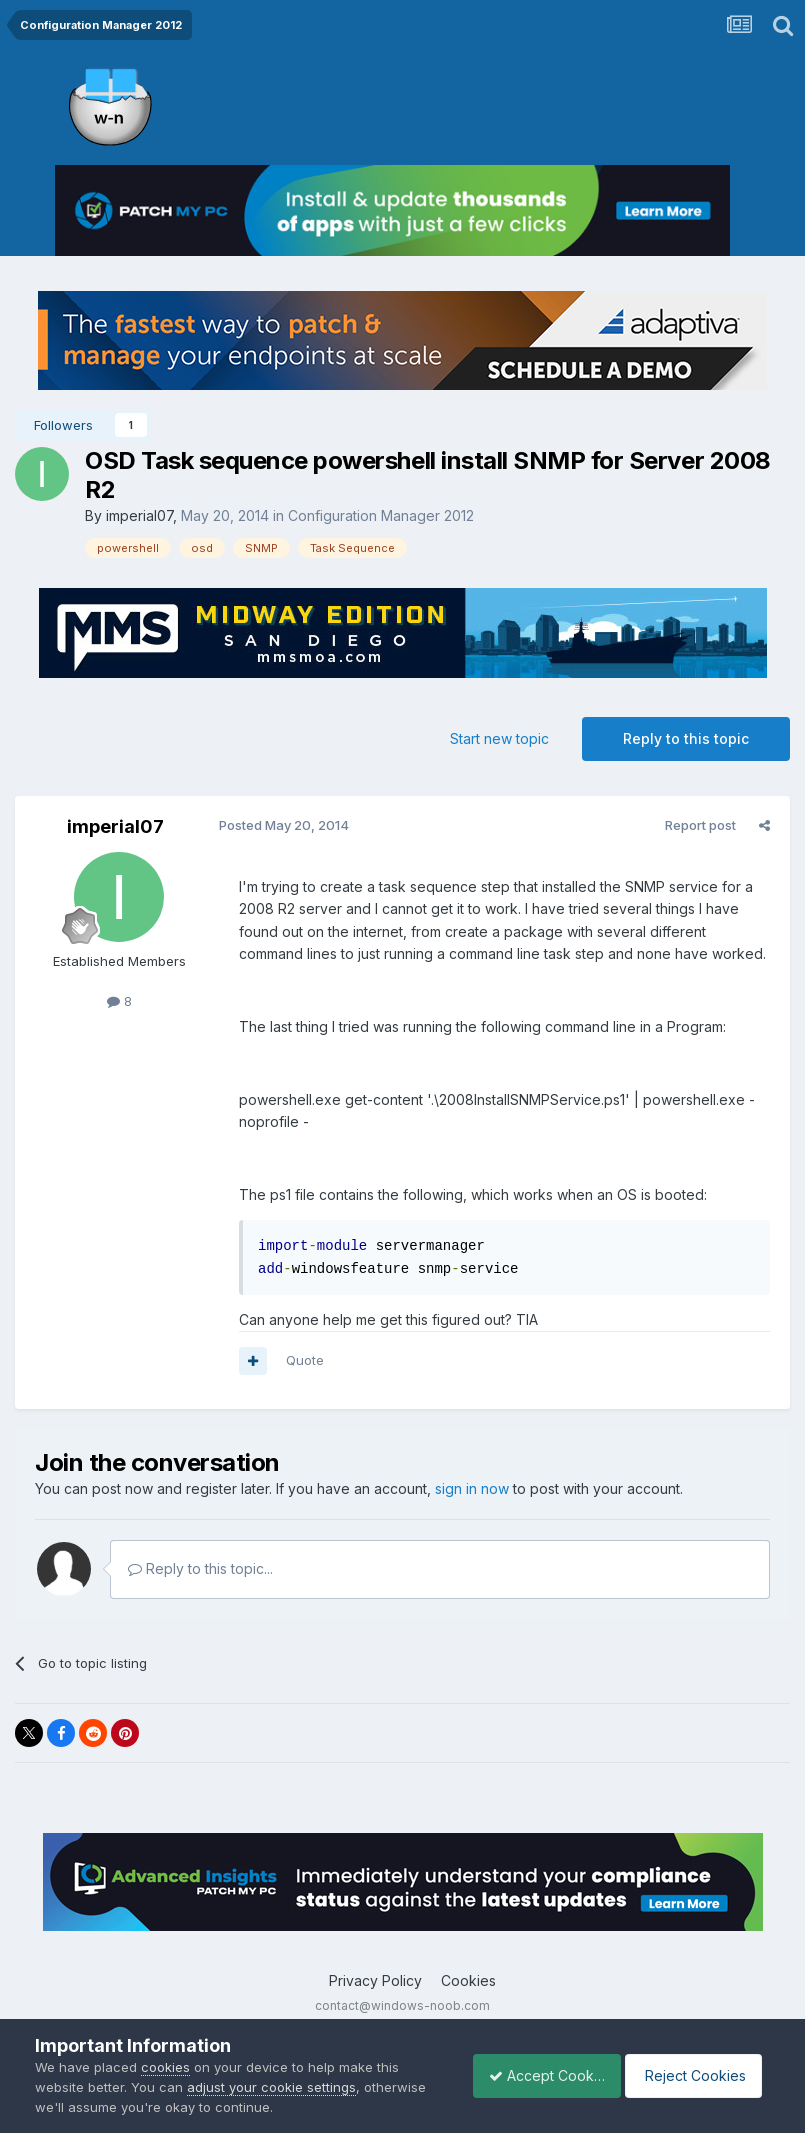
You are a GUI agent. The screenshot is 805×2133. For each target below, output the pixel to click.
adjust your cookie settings (271, 2087)
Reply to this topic (686, 738)
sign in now (472, 1488)
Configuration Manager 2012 (381, 515)
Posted (280, 825)
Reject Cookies (696, 2075)
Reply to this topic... (200, 1568)
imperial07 (139, 515)
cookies (165, 2067)
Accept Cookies (536, 2075)
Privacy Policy (375, 1980)
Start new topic (499, 738)
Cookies (468, 1980)
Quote (301, 1360)
